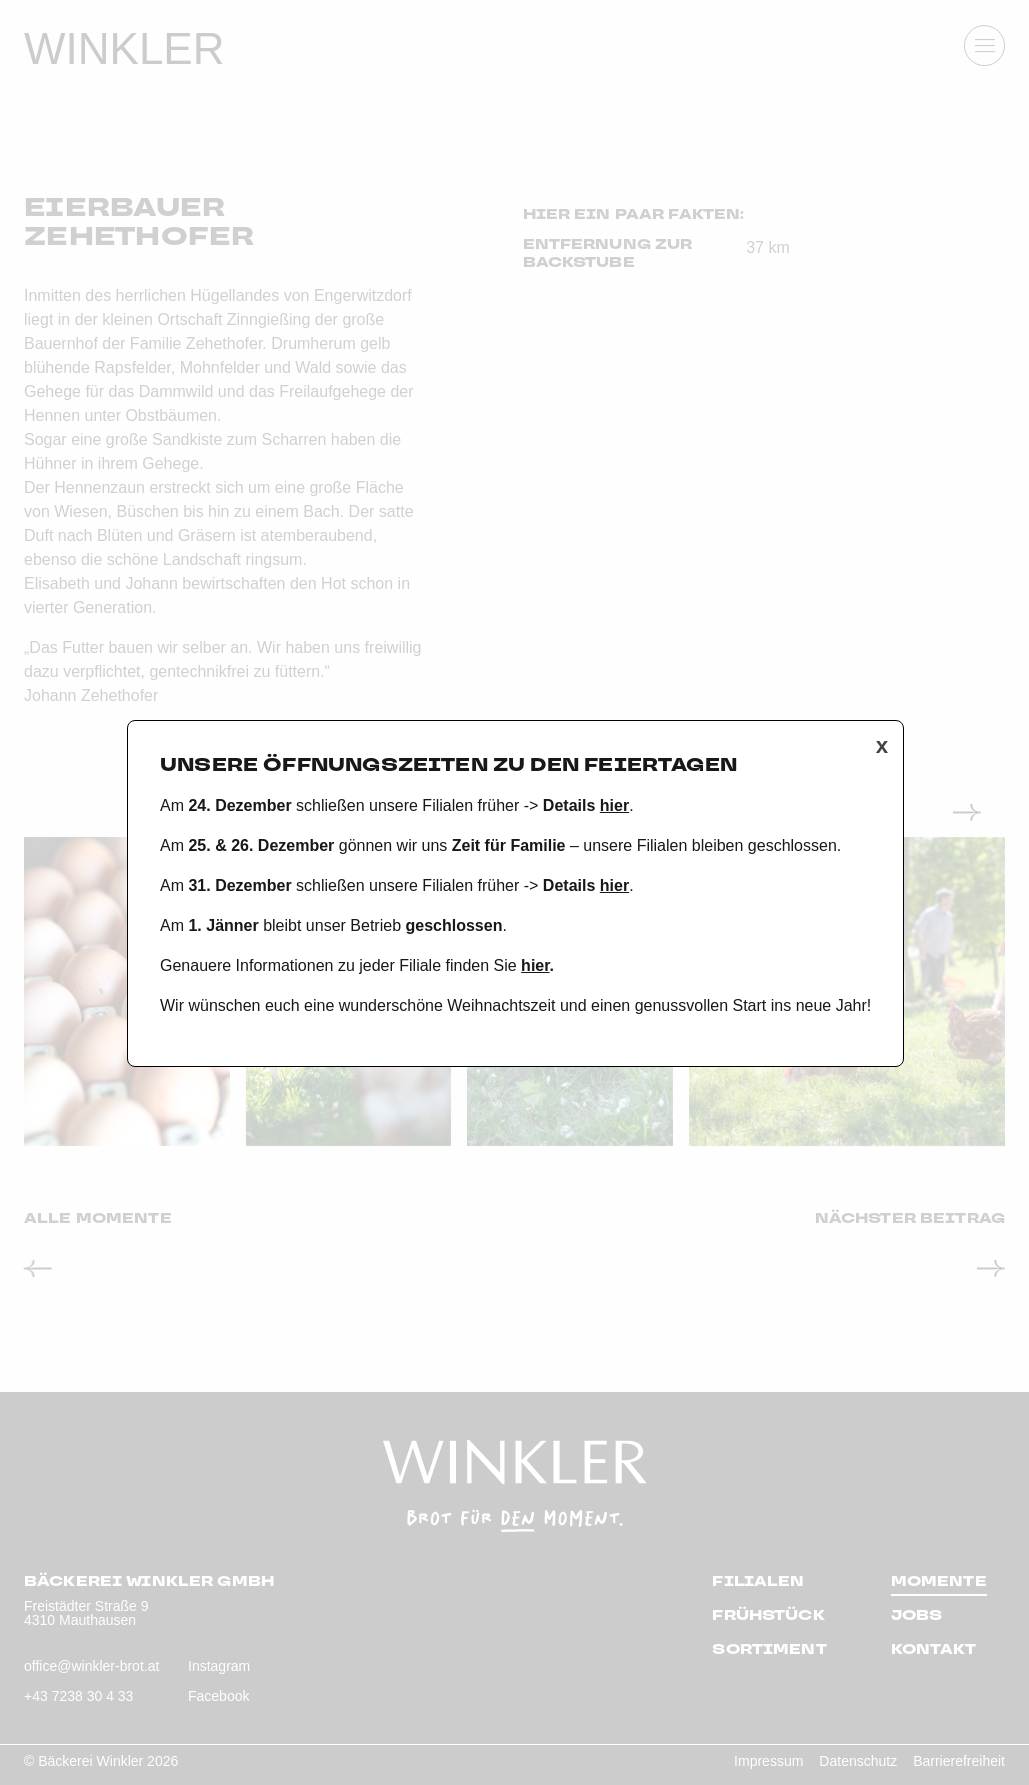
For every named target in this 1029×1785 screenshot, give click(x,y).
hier (614, 805)
